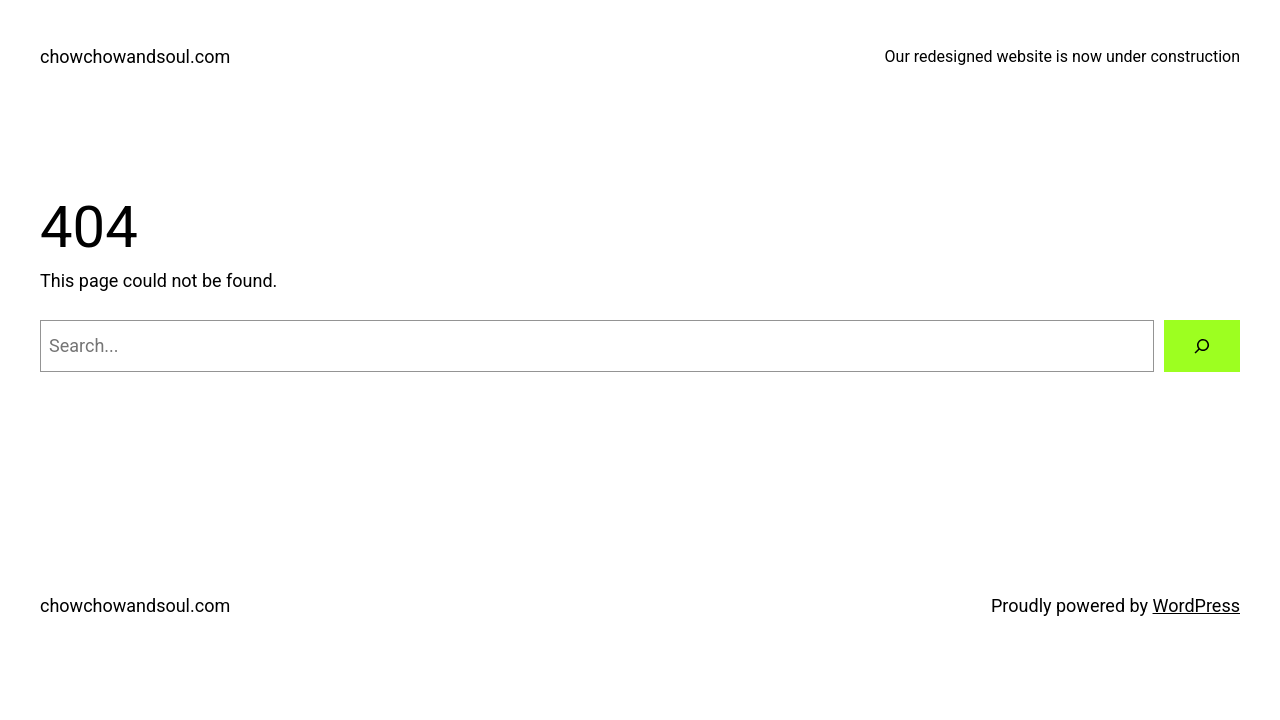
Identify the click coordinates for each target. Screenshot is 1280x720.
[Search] (1202, 346)
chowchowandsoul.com (135, 56)
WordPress (1196, 605)
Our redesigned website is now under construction (1062, 56)
